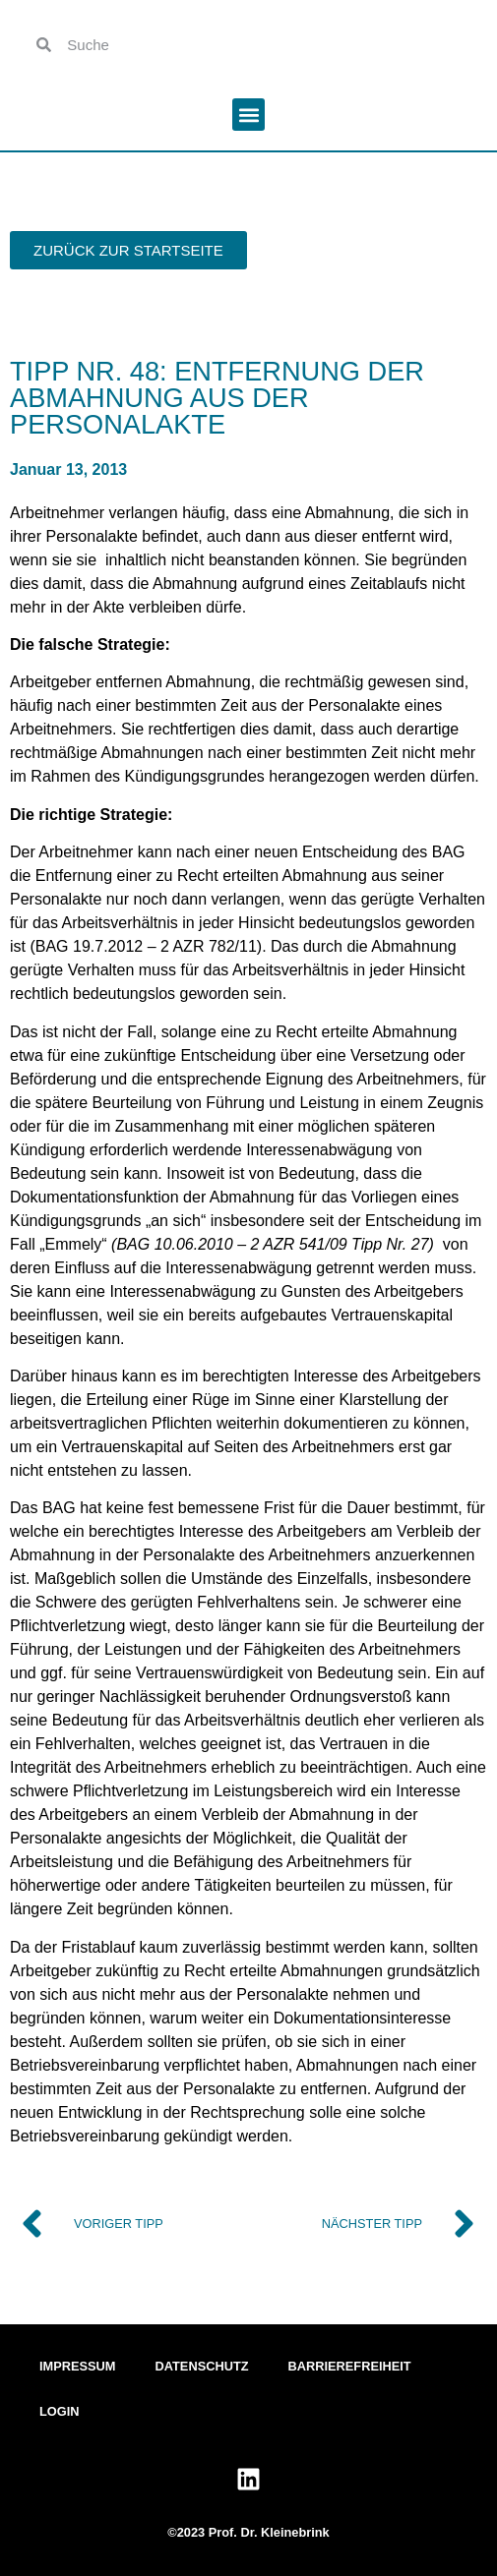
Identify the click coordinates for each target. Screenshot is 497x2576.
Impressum (77, 2366)
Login (59, 2411)
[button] (248, 114)
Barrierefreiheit (349, 2366)
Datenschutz (202, 2366)
